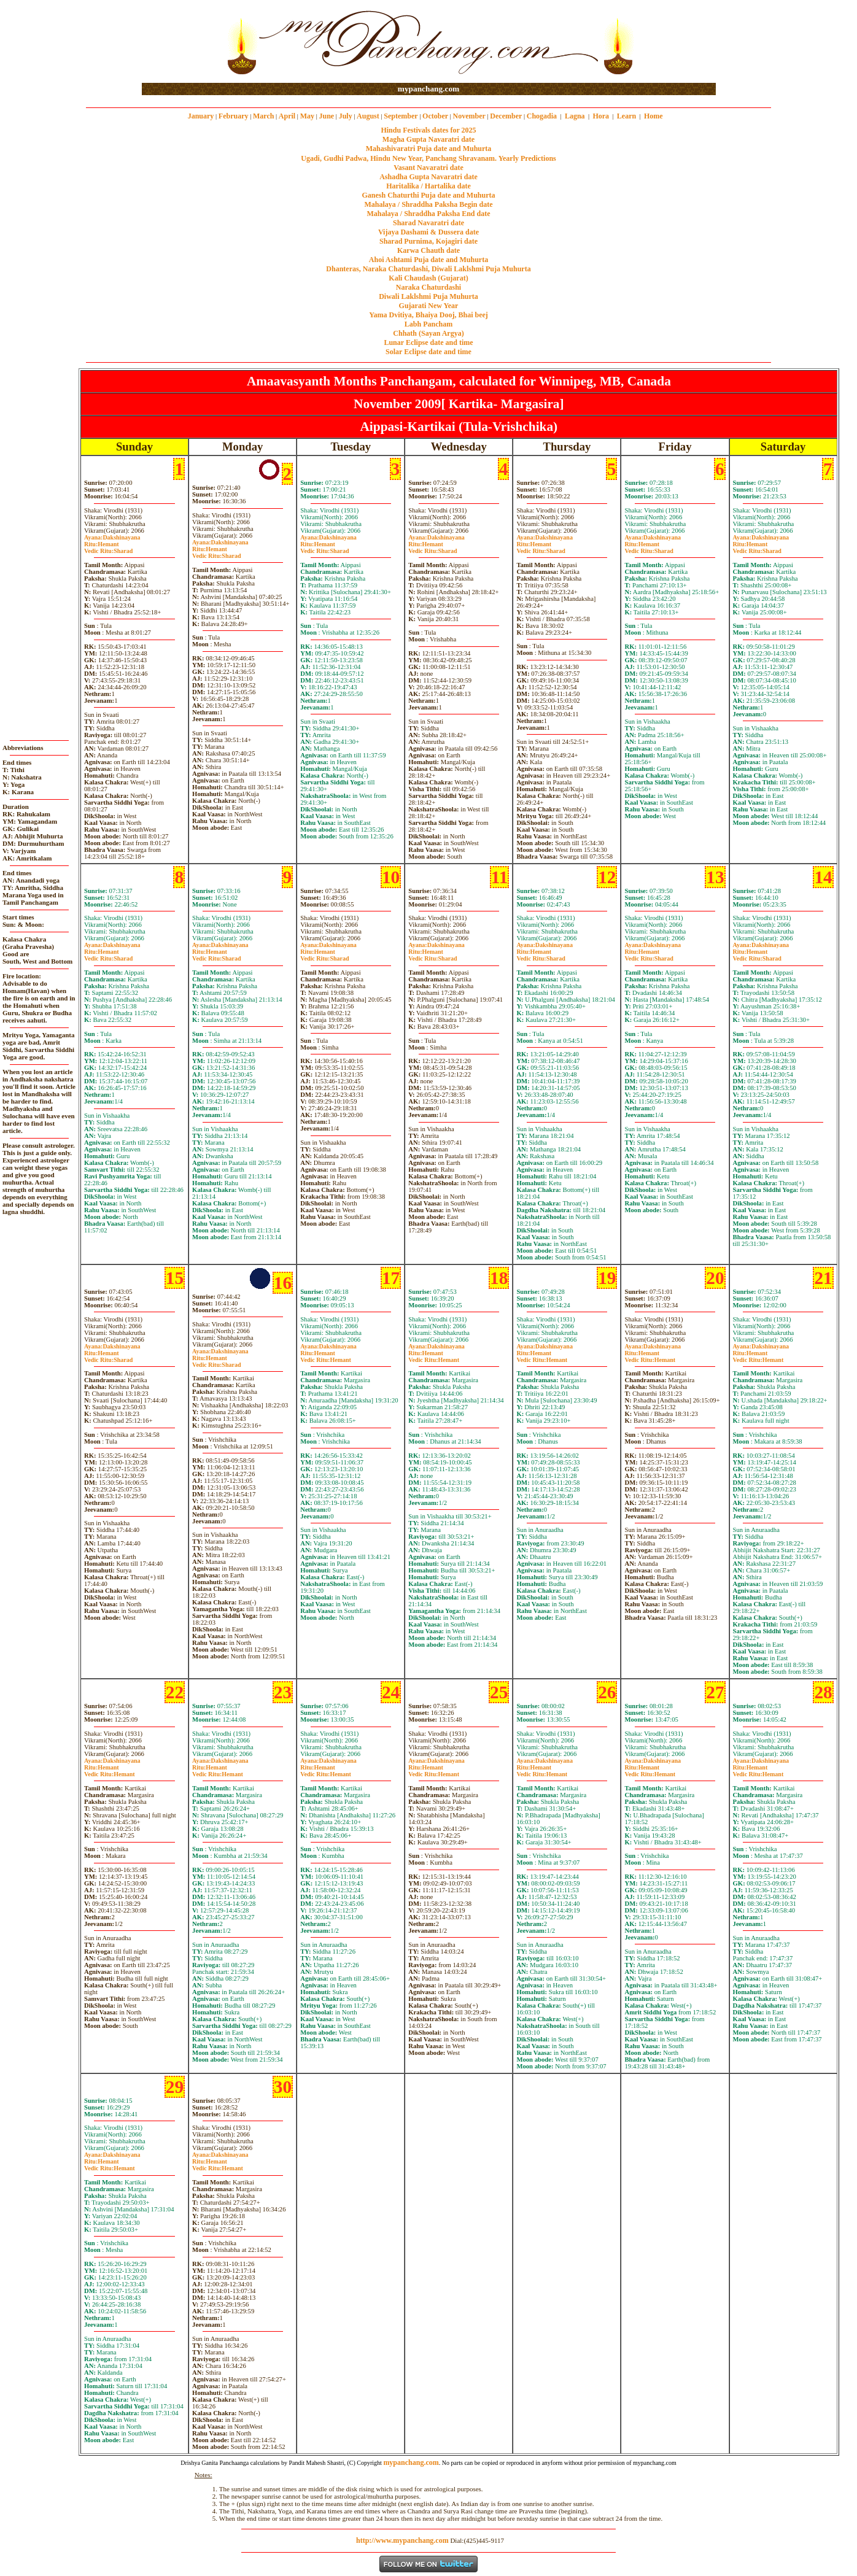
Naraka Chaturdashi (428, 287)
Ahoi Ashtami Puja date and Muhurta (428, 259)
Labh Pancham (428, 324)
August (368, 116)
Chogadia (542, 116)
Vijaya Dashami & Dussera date (428, 232)
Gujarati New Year (429, 305)
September (400, 116)
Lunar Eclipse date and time (428, 342)
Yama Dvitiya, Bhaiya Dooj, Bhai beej (428, 315)
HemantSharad (108, 547)
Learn (626, 116)
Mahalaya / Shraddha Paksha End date (428, 213)
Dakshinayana (112, 537)
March (263, 116)
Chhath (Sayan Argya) (428, 333)
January (201, 116)
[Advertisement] (181, 42)
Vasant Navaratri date (428, 167)
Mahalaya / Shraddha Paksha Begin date (428, 204)
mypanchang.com (428, 88)
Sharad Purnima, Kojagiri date (428, 241)
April (287, 116)
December (506, 116)
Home (653, 116)
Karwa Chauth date (428, 250)
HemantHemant (325, 1356)
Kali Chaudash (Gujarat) (428, 278)
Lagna (575, 116)
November (469, 116)
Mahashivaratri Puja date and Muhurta (429, 148)
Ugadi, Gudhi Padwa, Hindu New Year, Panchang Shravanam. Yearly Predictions (428, 158)
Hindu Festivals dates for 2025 (428, 130)
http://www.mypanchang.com (402, 2540)
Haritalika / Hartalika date (428, 186)
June (326, 116)
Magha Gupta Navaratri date (428, 139)
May (307, 116)
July (345, 116)
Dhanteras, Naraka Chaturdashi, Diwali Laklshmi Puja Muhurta (428, 269)
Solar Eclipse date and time (428, 351)
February (234, 116)
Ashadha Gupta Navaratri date (428, 176)
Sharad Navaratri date (428, 223)
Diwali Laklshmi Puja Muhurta (428, 296)
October (435, 116)
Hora (600, 116)
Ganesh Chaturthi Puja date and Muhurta (428, 195)
